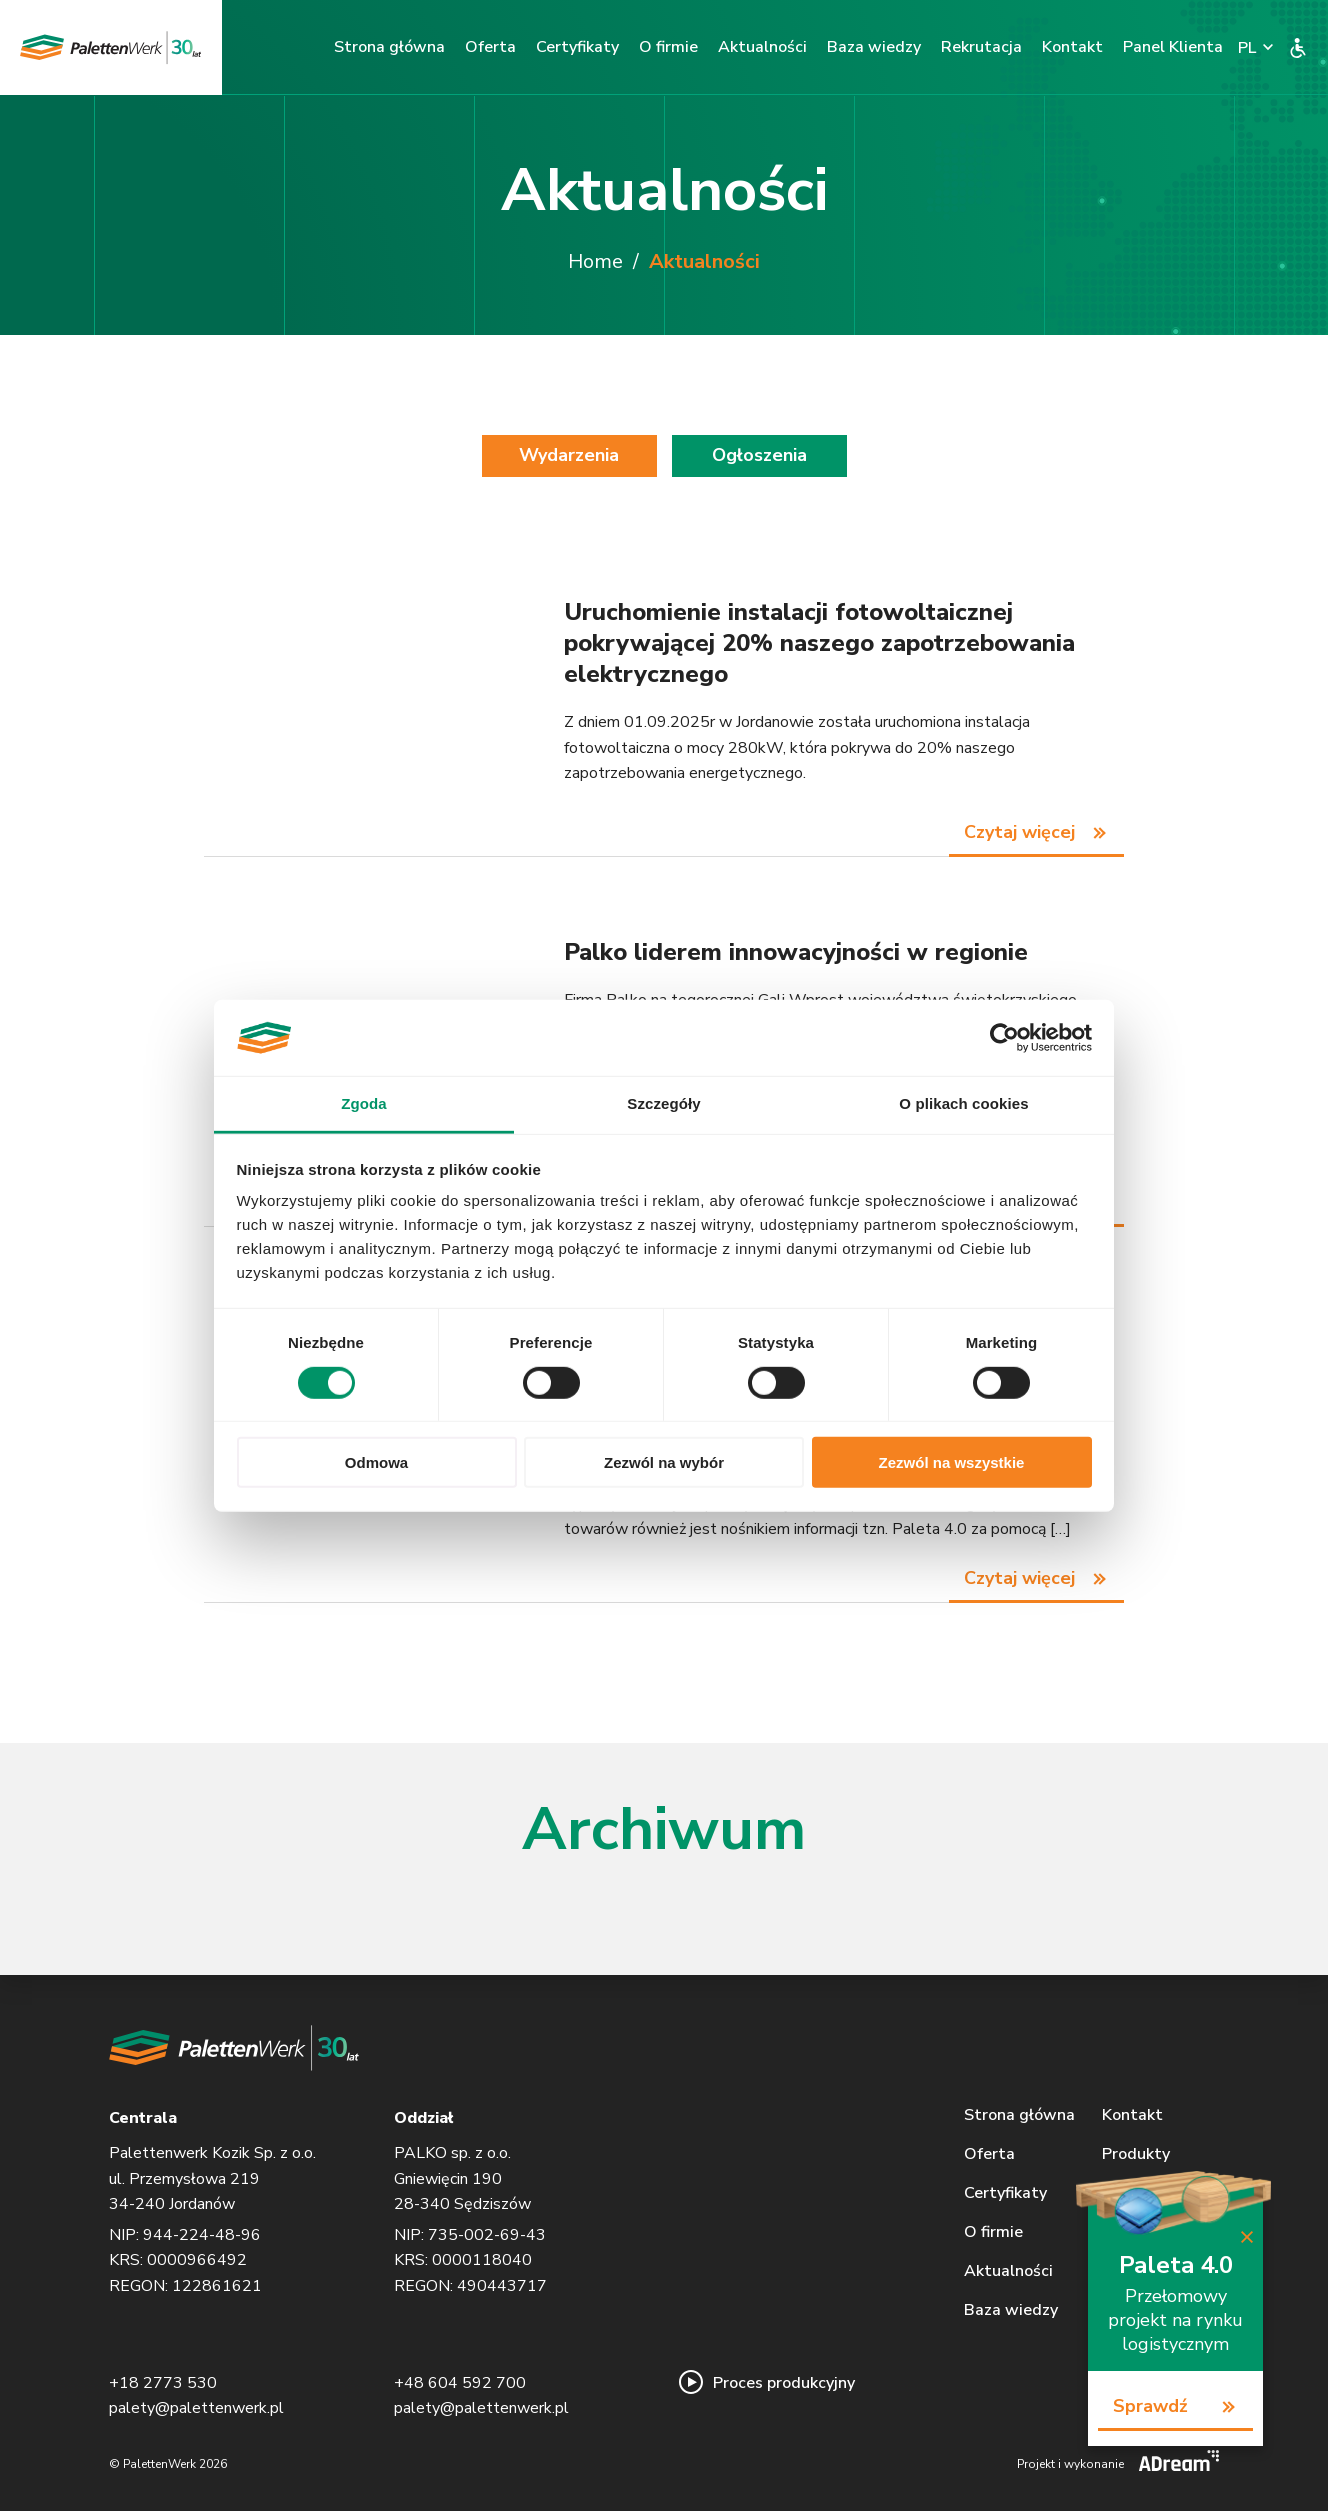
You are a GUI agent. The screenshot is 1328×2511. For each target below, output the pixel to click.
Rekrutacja (981, 47)
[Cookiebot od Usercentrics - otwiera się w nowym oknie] (1004, 1038)
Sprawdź (1150, 2406)
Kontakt (1072, 47)
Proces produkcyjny (767, 2383)
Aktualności (762, 47)
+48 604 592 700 (460, 2383)
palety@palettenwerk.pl (196, 2408)
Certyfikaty (577, 47)
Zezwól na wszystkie (952, 1462)
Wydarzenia (569, 455)
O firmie (668, 47)
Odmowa (376, 1462)
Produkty (1136, 2154)
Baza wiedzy (874, 47)
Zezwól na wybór (664, 1462)
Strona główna (389, 47)
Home (595, 261)
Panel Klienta (1173, 47)
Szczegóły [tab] (663, 1103)
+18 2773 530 (163, 2383)
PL (1247, 49)
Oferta (490, 47)
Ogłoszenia (759, 455)
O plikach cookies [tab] (963, 1103)
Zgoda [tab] (364, 1103)
